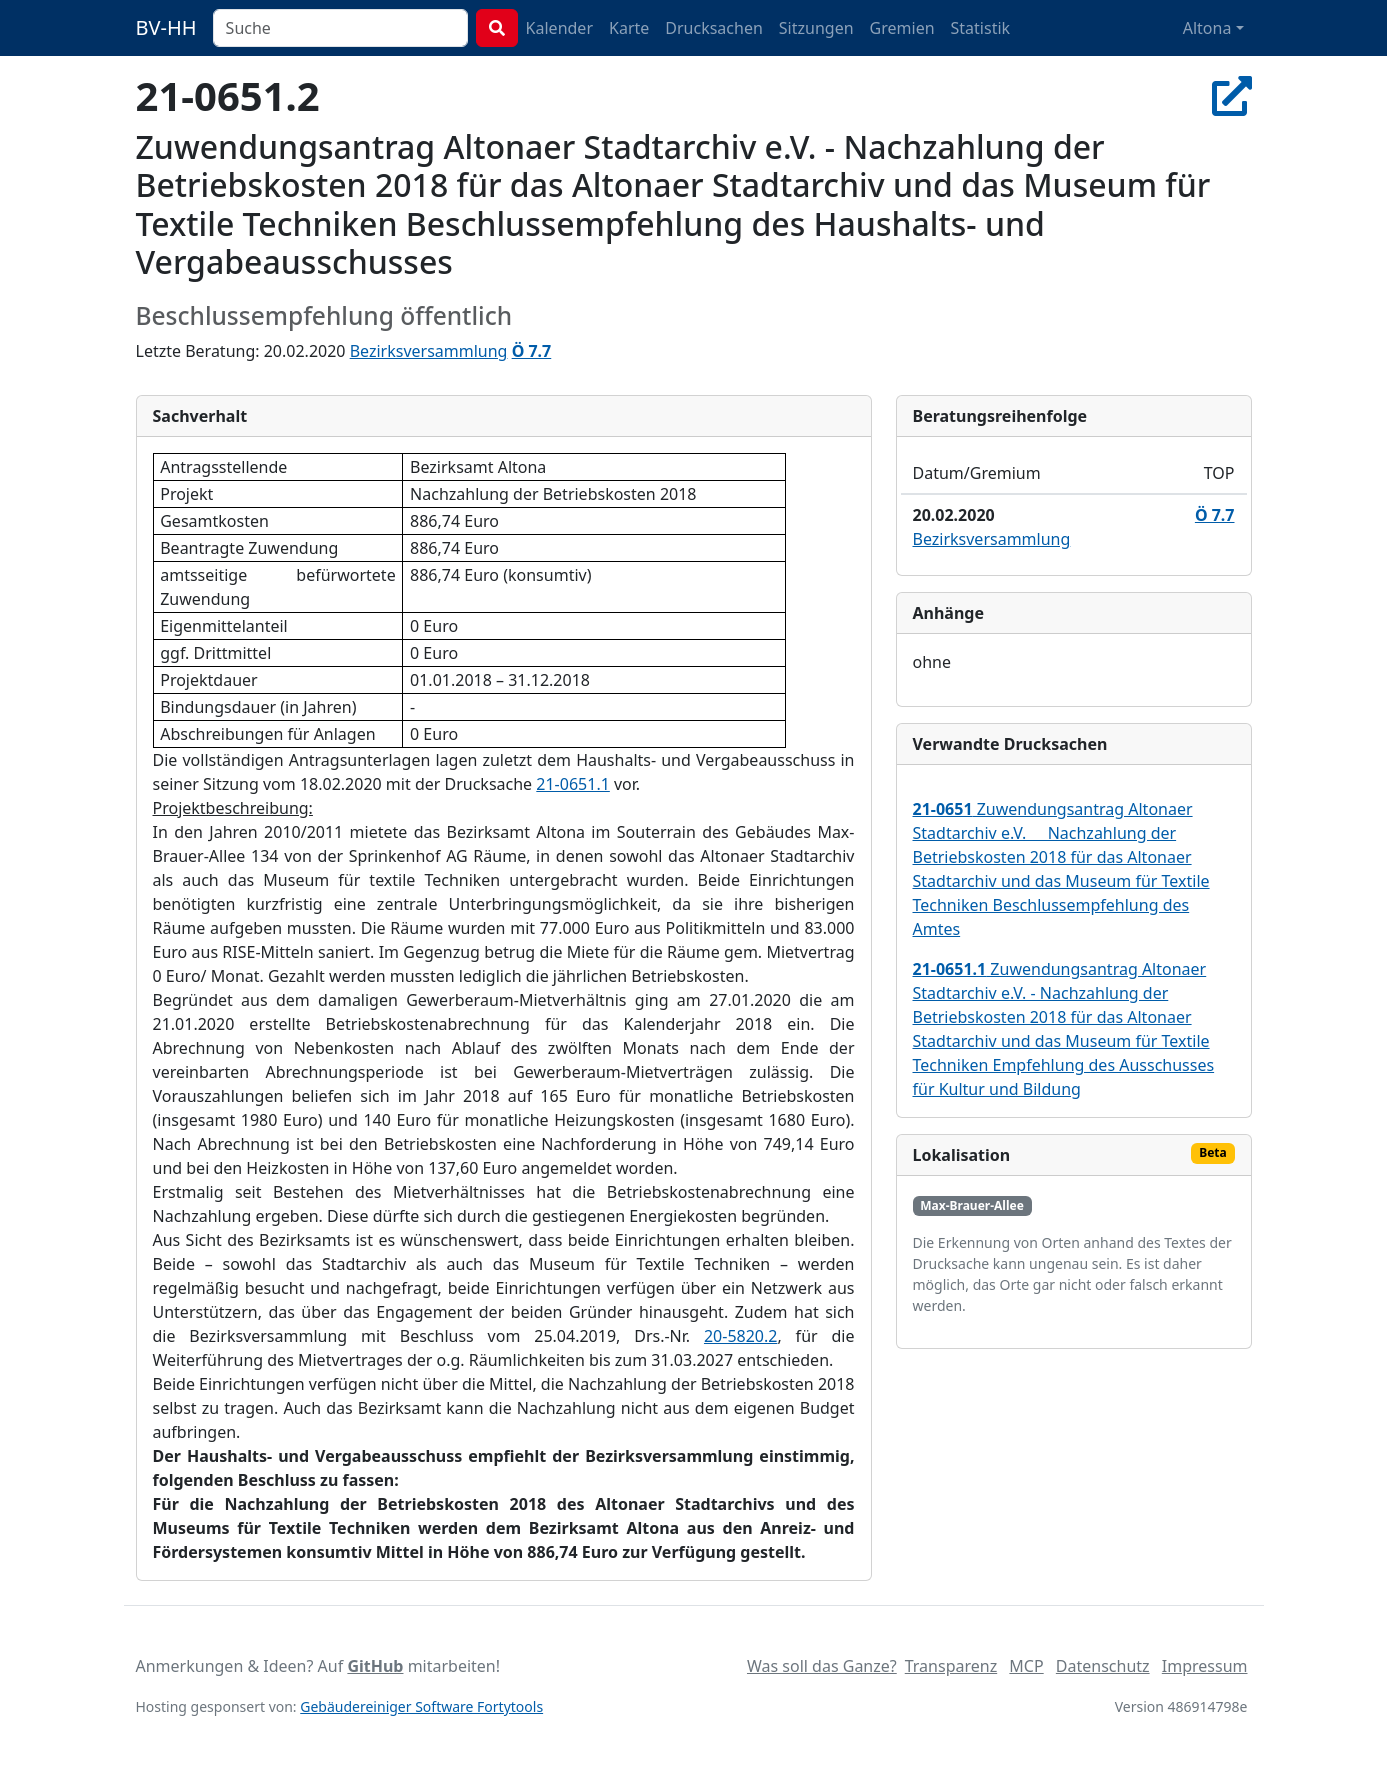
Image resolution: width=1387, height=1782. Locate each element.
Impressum (1205, 1666)
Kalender (559, 28)
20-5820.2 (741, 1336)
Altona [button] (1207, 28)
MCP (1026, 1666)
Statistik (981, 28)
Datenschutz (1103, 1666)
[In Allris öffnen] (1232, 95)
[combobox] (340, 28)
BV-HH (166, 27)
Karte (629, 28)
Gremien (902, 28)
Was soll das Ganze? (822, 1666)
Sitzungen (816, 28)
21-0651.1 (573, 784)
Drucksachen (714, 28)
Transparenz (951, 1666)
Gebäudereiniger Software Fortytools (421, 1706)
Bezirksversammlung (429, 351)
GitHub (375, 1666)
